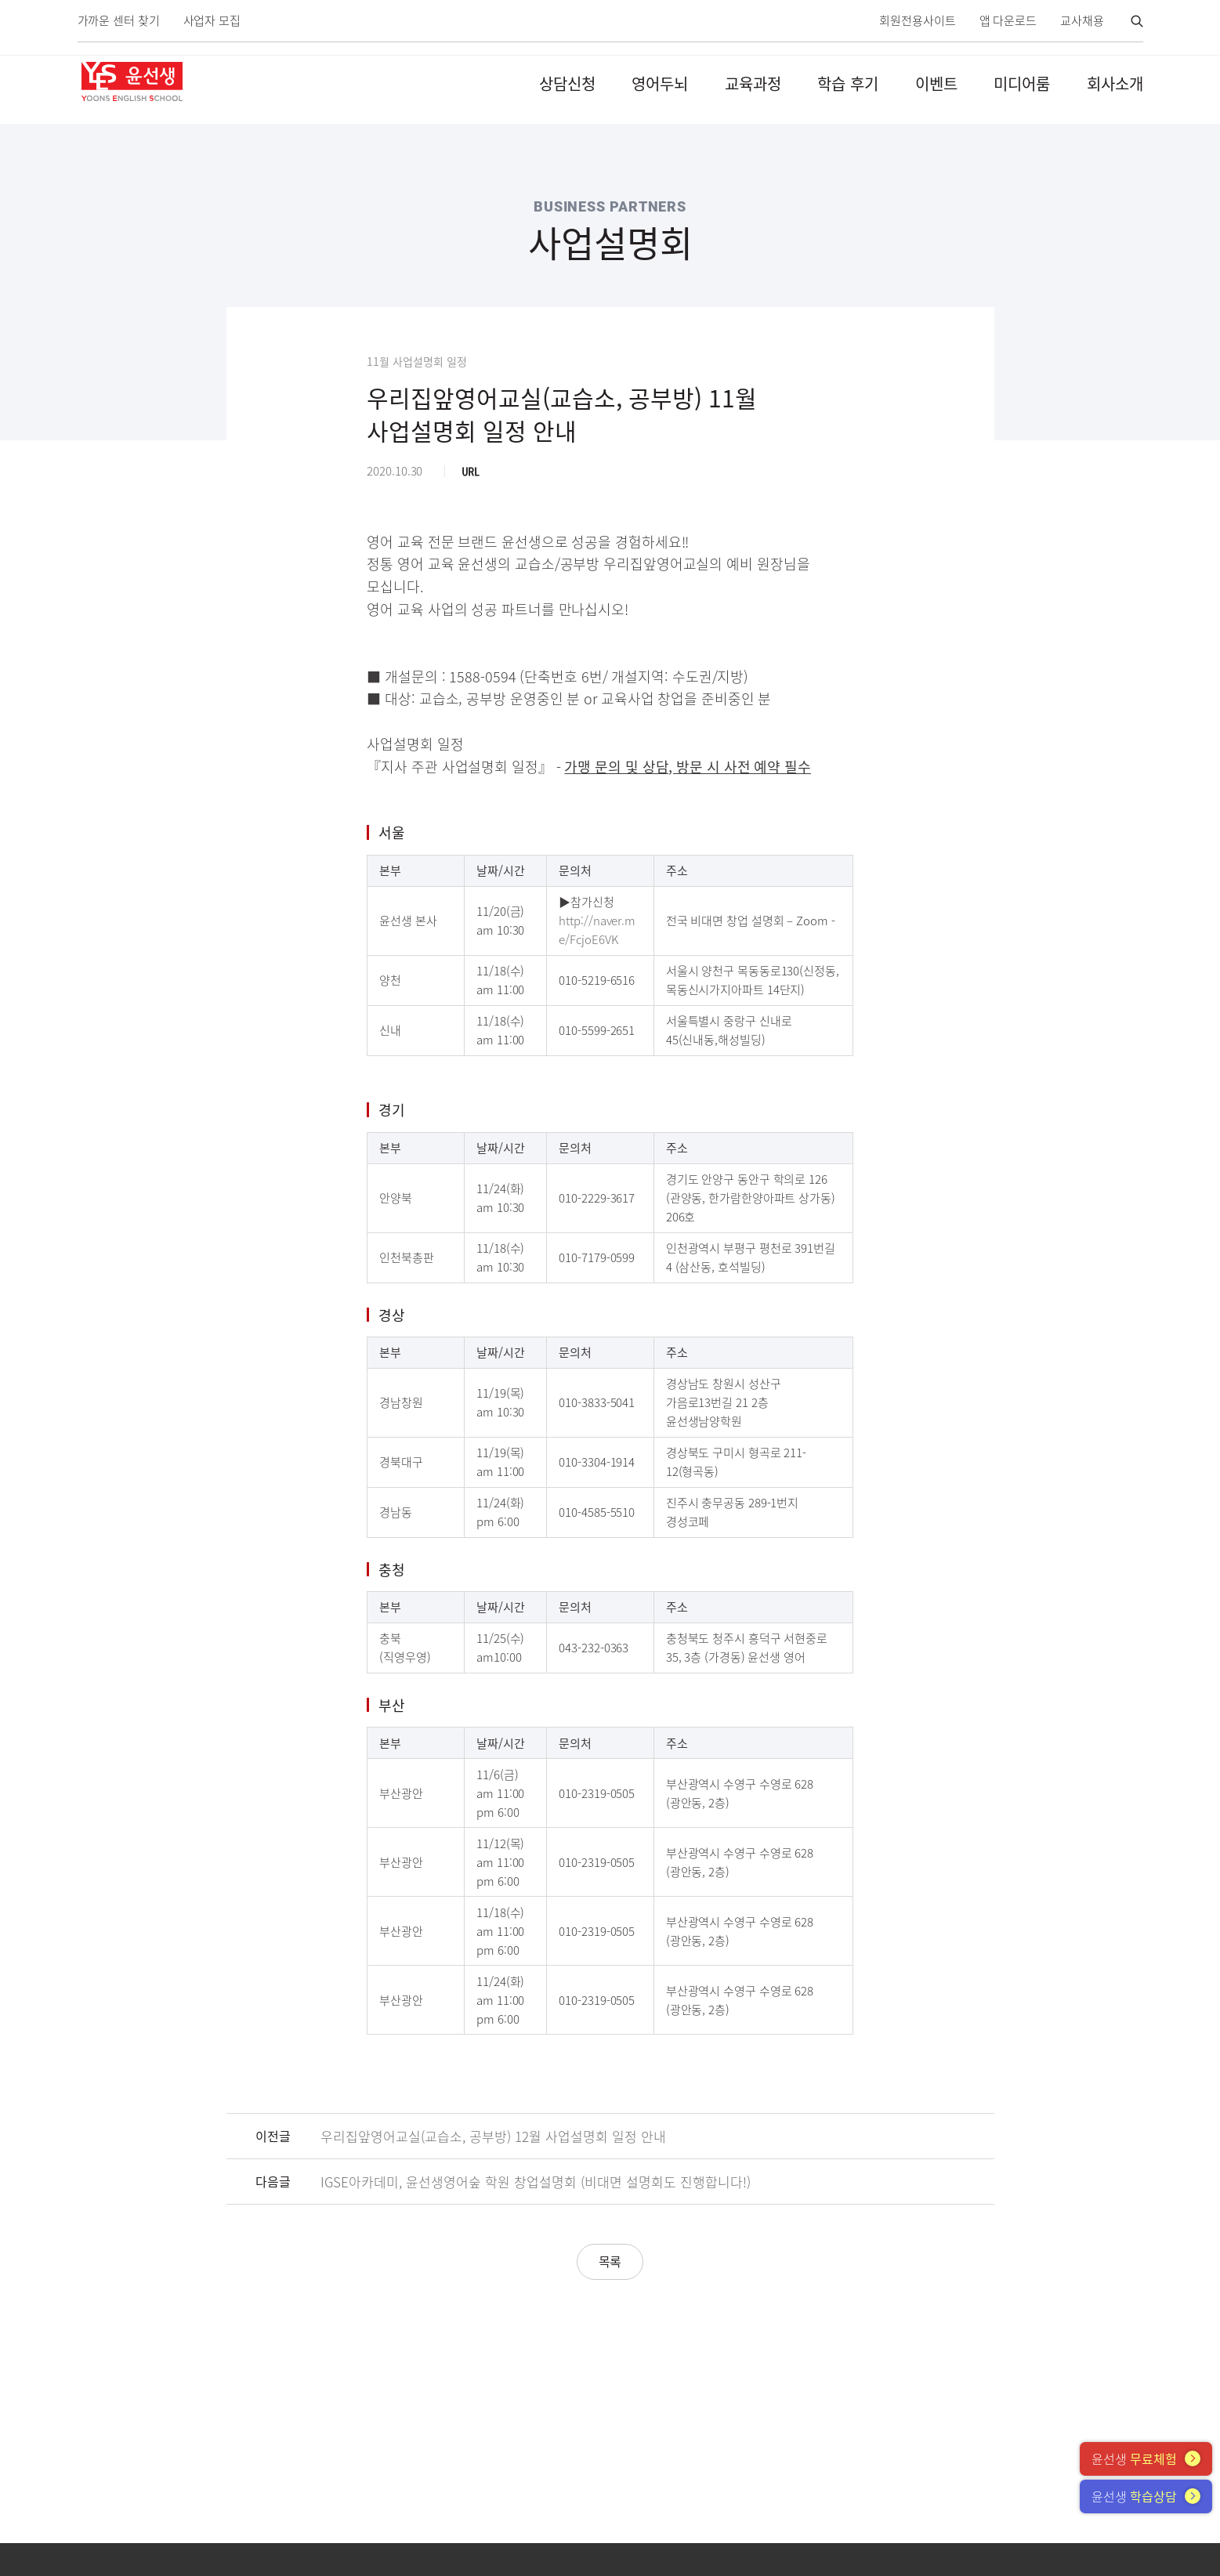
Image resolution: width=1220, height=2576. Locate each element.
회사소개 (1115, 83)
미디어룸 (1022, 83)
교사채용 (1082, 20)
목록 (610, 2261)
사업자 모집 (212, 20)
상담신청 (567, 83)
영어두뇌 (660, 83)
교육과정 (753, 83)
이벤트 (936, 83)
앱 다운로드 (1008, 20)
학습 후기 (847, 83)
